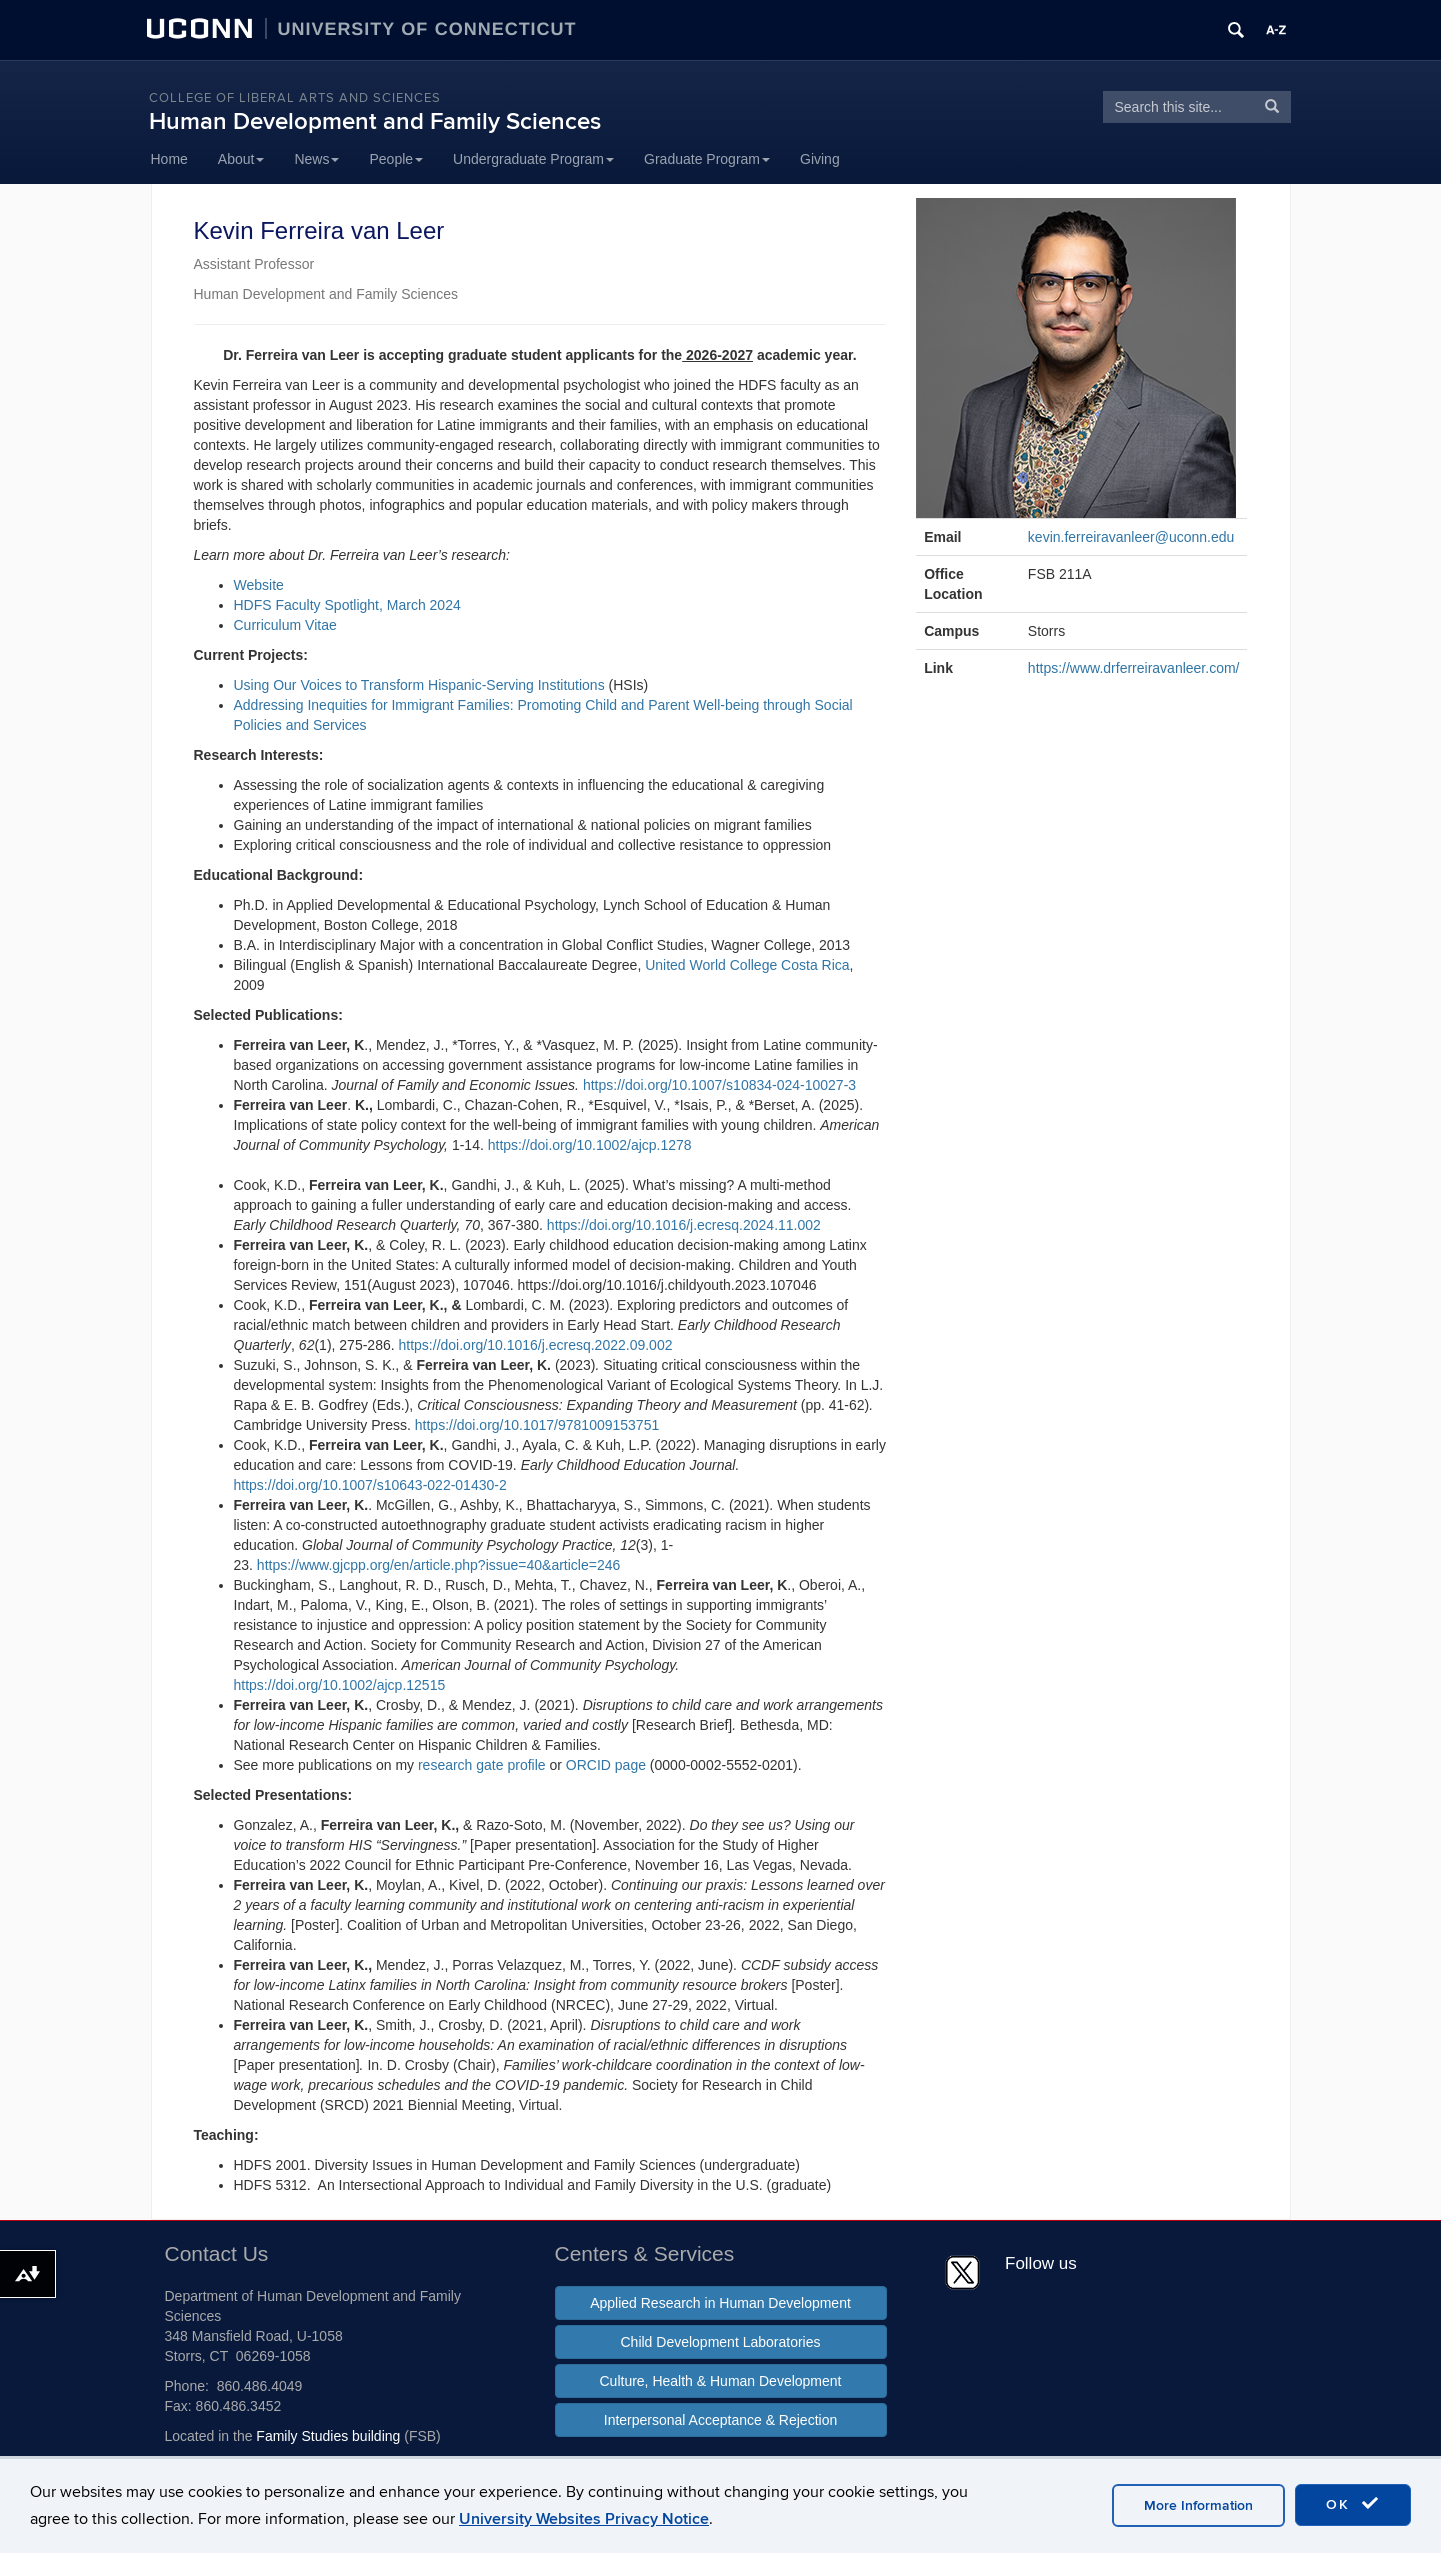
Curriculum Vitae (285, 625)
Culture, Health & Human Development (720, 2381)
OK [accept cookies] (1353, 2504)
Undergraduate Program (533, 159)
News (316, 159)
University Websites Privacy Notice (584, 2519)
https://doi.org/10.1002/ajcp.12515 (340, 1685)
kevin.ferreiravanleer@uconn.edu (1131, 537)
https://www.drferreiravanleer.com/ (1134, 668)
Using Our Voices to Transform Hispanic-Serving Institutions (419, 685)
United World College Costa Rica (747, 965)
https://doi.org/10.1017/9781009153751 (537, 1425)
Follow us (1041, 2263)
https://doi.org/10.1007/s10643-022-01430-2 (370, 1485)
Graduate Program (707, 159)
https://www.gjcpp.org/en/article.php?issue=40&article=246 (438, 1565)
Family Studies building (328, 2436)
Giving (820, 159)
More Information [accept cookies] (1198, 2505)
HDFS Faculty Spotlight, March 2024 (347, 605)
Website (259, 585)
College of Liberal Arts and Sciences (295, 98)
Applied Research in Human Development (720, 2303)
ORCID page (606, 1765)
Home (169, 159)
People (396, 159)
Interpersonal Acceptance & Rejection (720, 2420)
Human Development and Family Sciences (375, 121)
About (241, 159)
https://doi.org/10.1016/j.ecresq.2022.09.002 (536, 1345)
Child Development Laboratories (721, 2342)
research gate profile (484, 1765)
